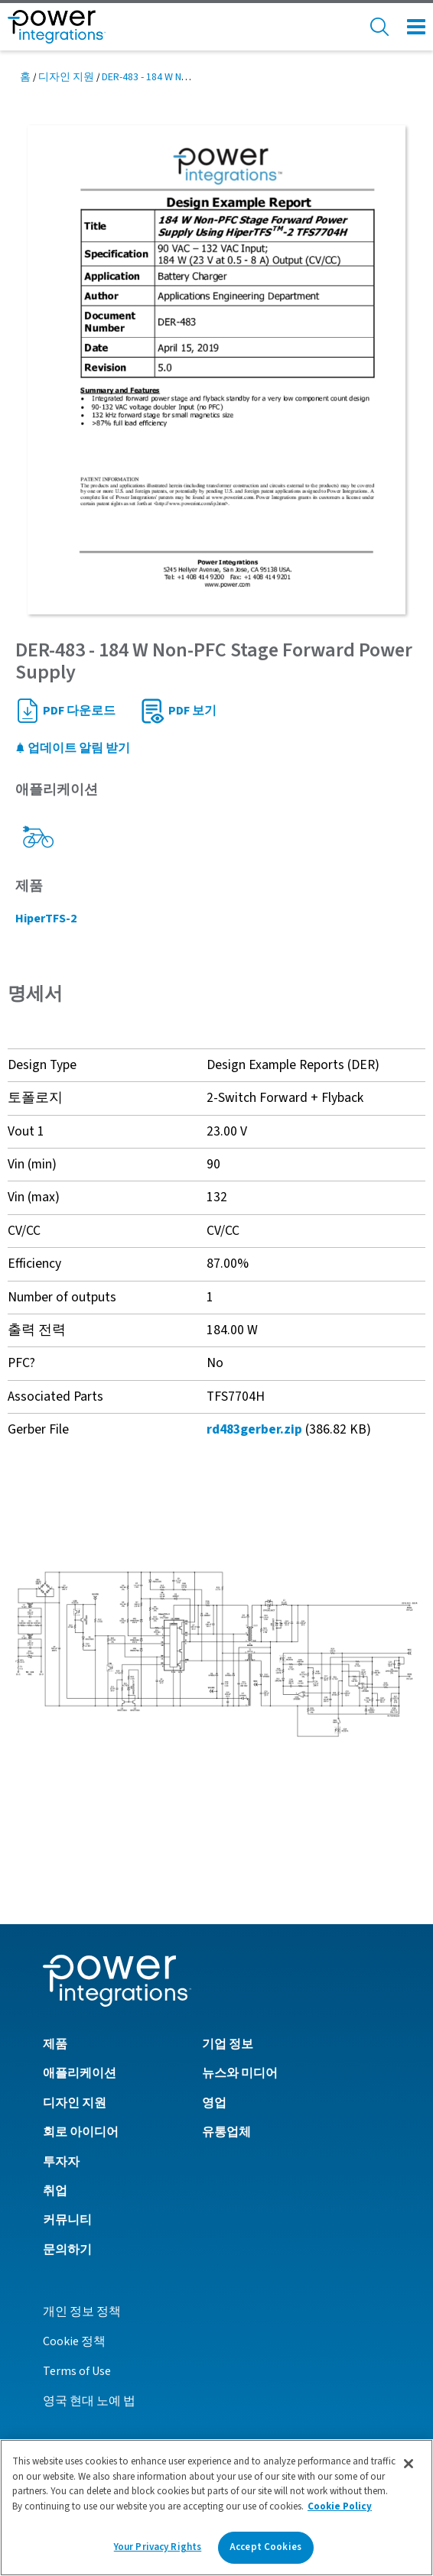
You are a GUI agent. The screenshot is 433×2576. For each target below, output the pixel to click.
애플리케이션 (79, 2073)
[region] (216, 2507)
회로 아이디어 (81, 2132)
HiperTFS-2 (46, 918)
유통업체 (226, 2132)
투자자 (61, 2161)
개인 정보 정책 (82, 2311)
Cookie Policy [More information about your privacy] (340, 2506)
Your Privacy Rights (157, 2547)
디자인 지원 (66, 77)
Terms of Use (77, 2371)
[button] (216, 1653)
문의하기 (67, 2249)
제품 (55, 2044)
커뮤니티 (67, 2219)
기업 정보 (227, 2044)
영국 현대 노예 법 (89, 2401)
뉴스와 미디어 (240, 2073)
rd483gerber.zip (254, 1429)
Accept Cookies (265, 2547)
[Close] (408, 2463)
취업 (55, 2190)
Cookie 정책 (74, 2341)
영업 (214, 2103)
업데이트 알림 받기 (72, 748)
